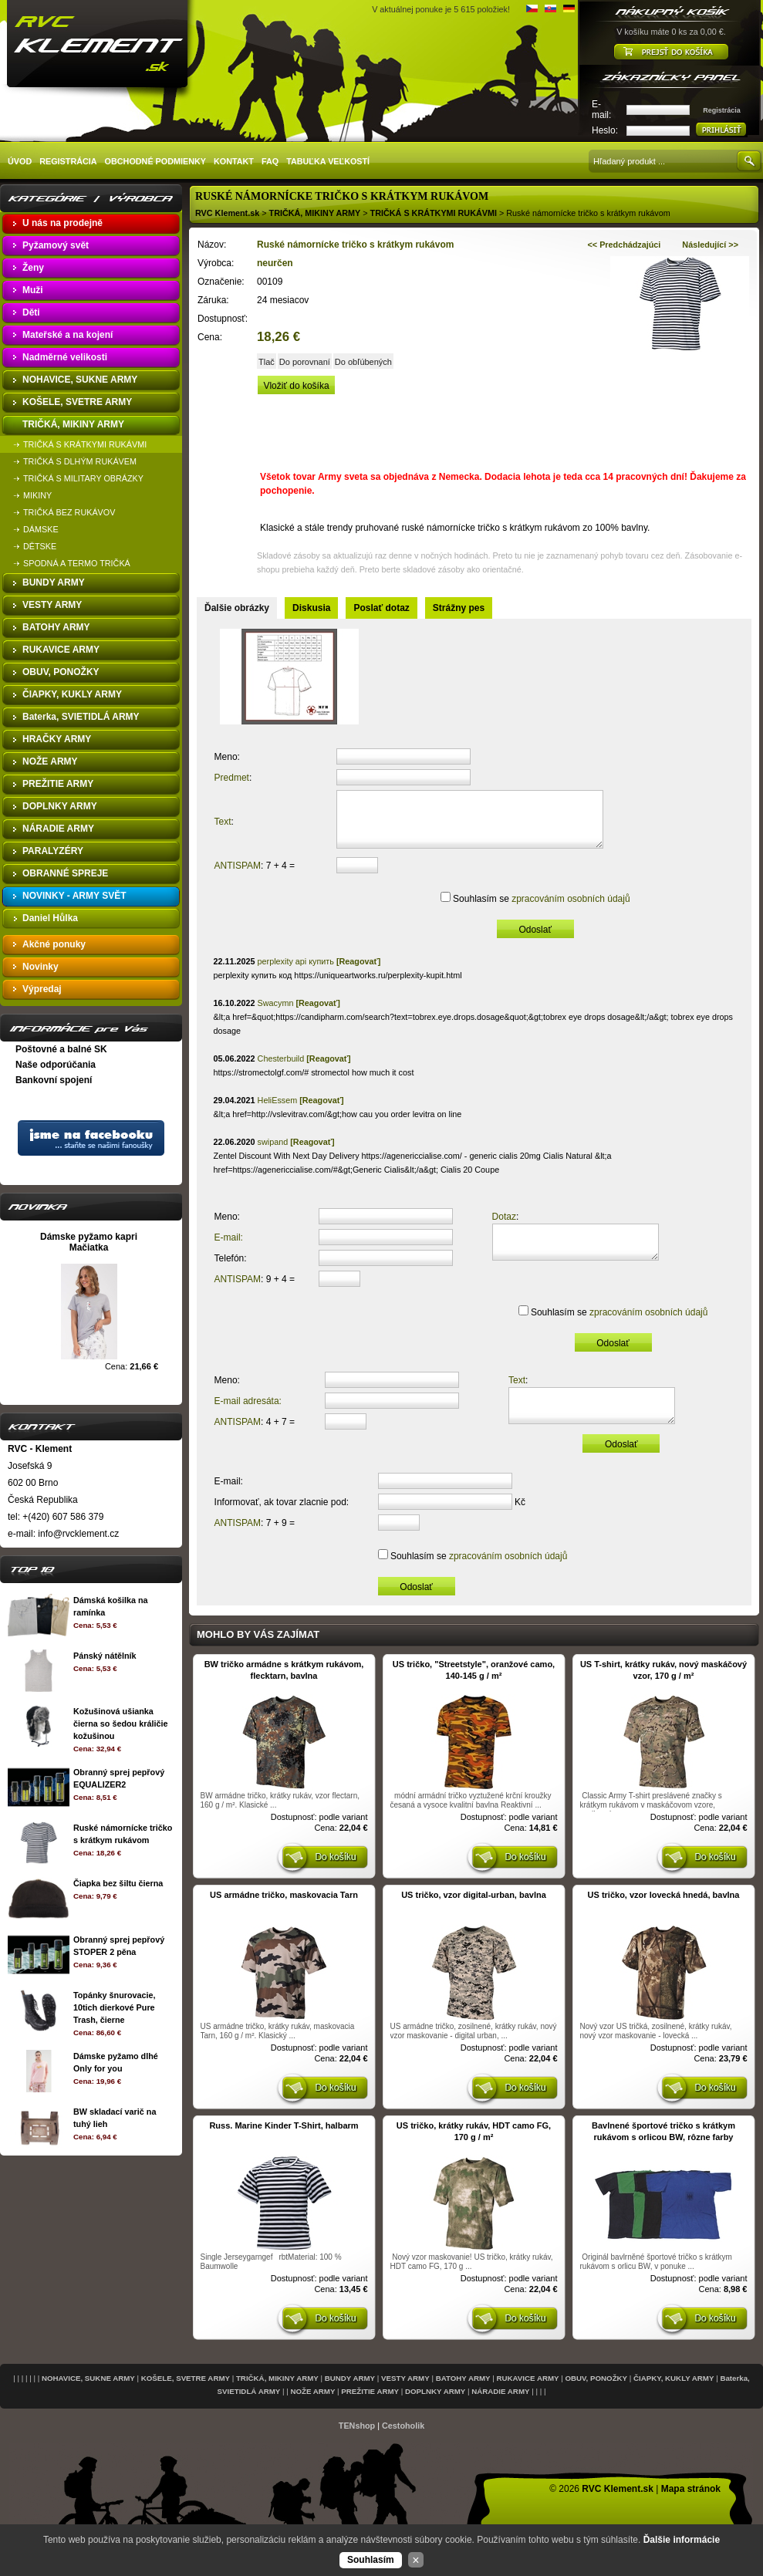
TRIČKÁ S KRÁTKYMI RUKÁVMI (433, 213)
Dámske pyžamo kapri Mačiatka (88, 1242)
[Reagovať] (358, 972)
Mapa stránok (691, 2508)
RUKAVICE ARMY (528, 2397)
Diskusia (311, 608)
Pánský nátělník (105, 1655)
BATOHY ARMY (463, 2397)
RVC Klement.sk (227, 213)
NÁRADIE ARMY (500, 2410)
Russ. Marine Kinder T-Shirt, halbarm (283, 2144)
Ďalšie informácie (681, 2539)
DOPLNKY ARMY (435, 2410)
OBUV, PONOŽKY (596, 2397)
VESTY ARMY (405, 2397)
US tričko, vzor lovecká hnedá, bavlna (664, 1914)
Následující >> (710, 244)
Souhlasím (370, 2559)
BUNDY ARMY (350, 2397)
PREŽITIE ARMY (370, 2410)
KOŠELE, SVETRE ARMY (185, 2397)
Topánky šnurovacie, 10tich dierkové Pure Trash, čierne (114, 2007)
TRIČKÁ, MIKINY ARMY (315, 213)
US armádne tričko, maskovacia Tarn (284, 1914)
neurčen (275, 263)
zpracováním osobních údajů (566, 910)
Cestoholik (403, 2444)
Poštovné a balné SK (61, 1049)
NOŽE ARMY (312, 2410)
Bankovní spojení (53, 1080)
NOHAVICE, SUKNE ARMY (88, 2397)
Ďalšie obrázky (236, 608)
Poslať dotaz (381, 608)
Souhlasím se (536, 910)
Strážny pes (458, 608)
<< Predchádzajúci (624, 244)
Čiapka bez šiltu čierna (118, 1883)
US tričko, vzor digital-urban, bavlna (473, 1914)
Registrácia (722, 110)
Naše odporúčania (55, 1064)
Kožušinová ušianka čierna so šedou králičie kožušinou (120, 1723)
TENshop (357, 2444)
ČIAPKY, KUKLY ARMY (673, 2397)
